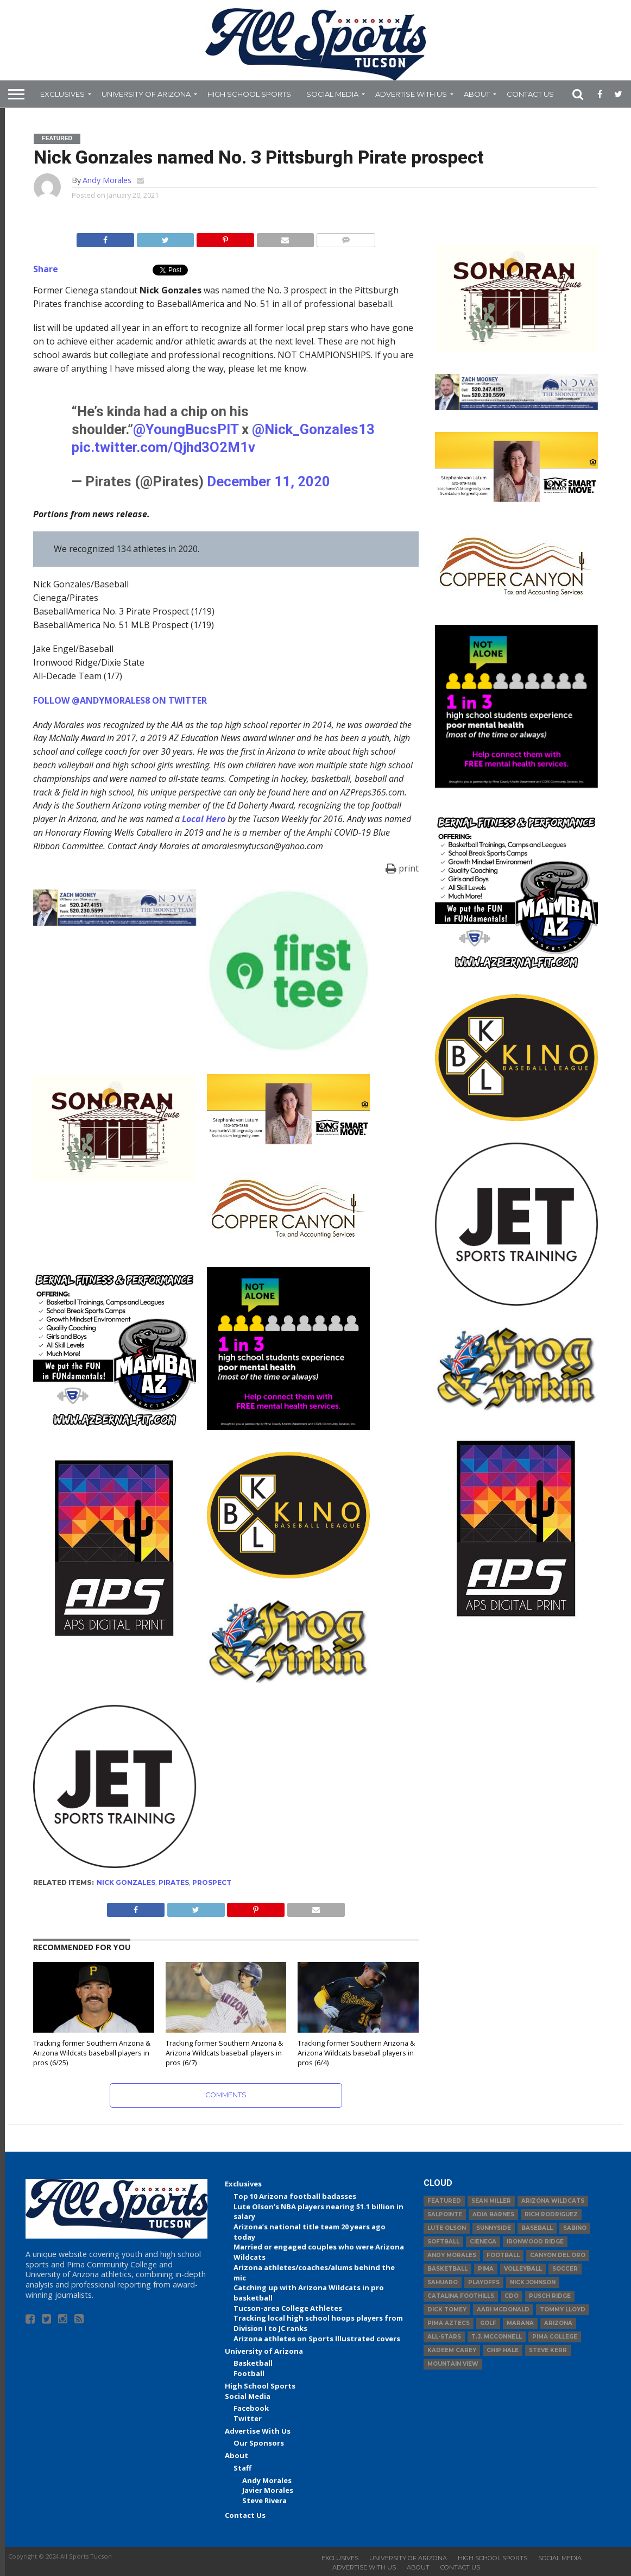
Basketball (253, 2363)
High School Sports (249, 94)
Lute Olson (446, 2228)
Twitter (248, 2418)
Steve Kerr (548, 2350)
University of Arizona (146, 94)
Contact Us (530, 94)
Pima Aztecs (448, 2323)
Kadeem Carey (451, 2350)
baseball (537, 2228)
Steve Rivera (264, 2500)
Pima (486, 2268)
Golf (488, 2323)
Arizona (558, 2323)
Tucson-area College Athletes (288, 2308)
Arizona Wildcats (552, 2200)
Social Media (332, 94)
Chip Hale (503, 2350)
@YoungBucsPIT (185, 429)
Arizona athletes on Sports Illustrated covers (317, 2338)
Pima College (554, 2336)
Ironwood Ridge (535, 2241)
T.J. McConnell (496, 2336)
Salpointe (444, 2214)
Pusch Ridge (550, 2295)
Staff (242, 2468)
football (503, 2255)
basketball (447, 2268)
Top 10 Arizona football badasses (295, 2196)
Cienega (483, 2241)
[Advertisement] (516, 1708)
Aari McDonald (503, 2309)
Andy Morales (107, 180)
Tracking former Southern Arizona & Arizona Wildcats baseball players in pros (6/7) (224, 2052)
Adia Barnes (493, 2214)
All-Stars (444, 2336)
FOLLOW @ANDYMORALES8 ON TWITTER (120, 700)
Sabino (574, 2228)
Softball (443, 2241)
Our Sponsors (259, 2443)
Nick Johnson (533, 2282)
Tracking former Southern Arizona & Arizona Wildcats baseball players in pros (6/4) (356, 2052)
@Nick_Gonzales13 (313, 429)
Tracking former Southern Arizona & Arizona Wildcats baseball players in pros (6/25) (91, 2052)
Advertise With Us (411, 94)
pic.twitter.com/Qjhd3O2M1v (163, 447)
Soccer (565, 2268)
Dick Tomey (446, 2309)
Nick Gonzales (126, 1882)
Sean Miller (491, 2200)
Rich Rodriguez (551, 2214)
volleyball (523, 2268)
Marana (520, 2323)
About (477, 94)
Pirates (174, 1882)
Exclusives (62, 94)
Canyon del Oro (557, 2255)
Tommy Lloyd (562, 2309)
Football (249, 2373)
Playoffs (484, 2282)
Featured (444, 2200)
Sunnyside (493, 2228)
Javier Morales (267, 2490)
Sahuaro (442, 2282)
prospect (211, 1882)
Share (45, 269)
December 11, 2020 (268, 481)
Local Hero (203, 819)
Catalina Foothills (460, 2295)
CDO (511, 2295)
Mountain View (452, 2363)
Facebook (251, 2408)
